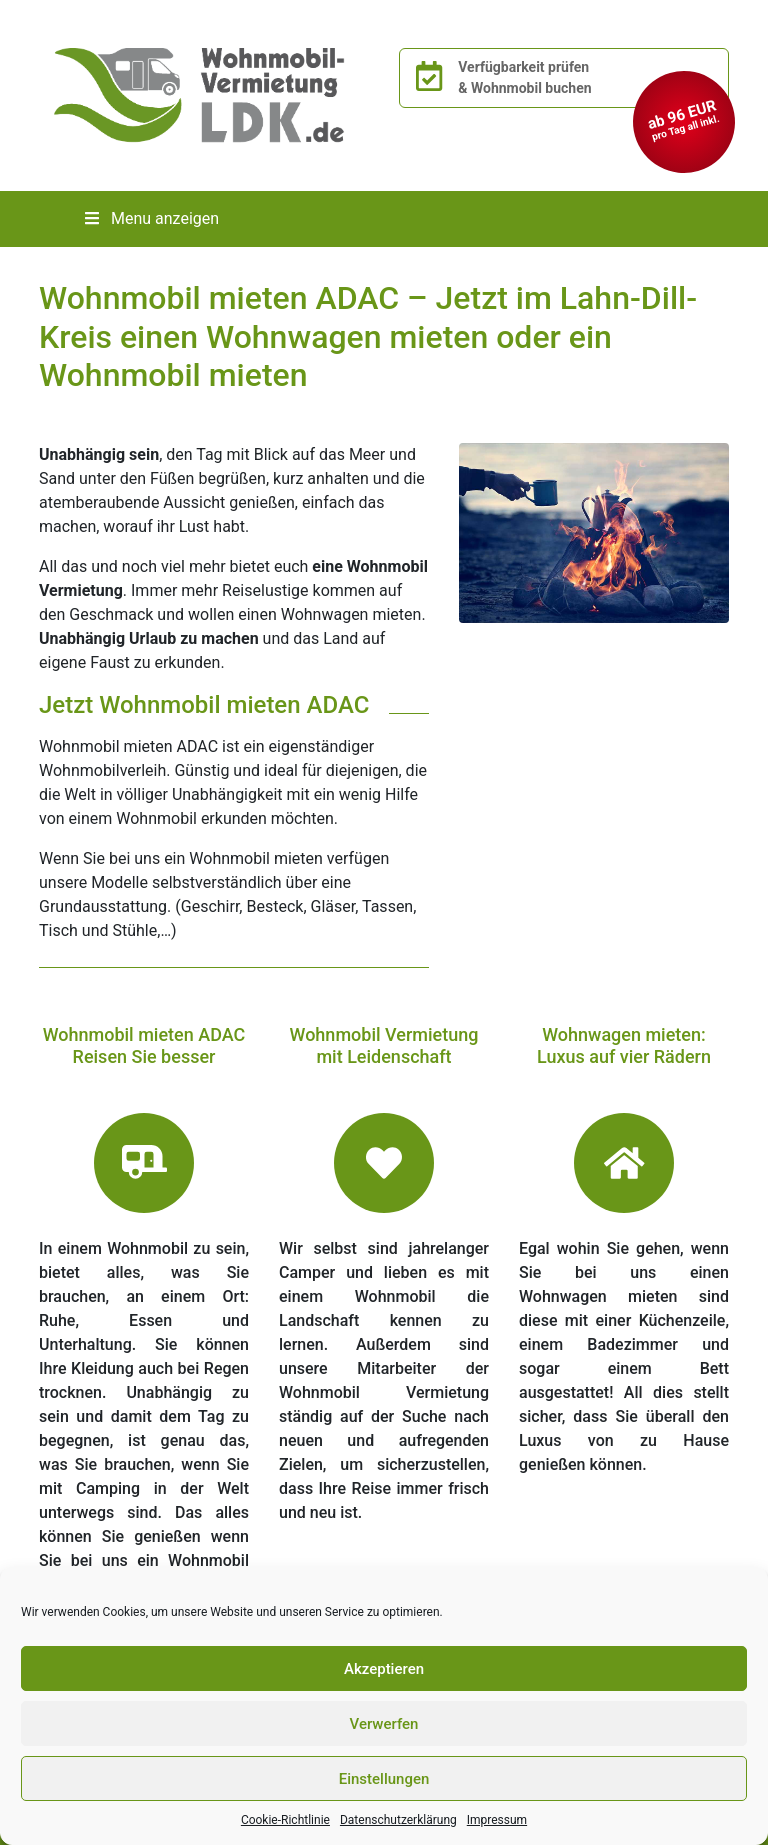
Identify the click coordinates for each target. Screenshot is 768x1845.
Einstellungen (384, 1779)
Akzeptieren (384, 1669)
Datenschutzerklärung (398, 1820)
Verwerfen (384, 1724)
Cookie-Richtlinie (285, 1820)
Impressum (497, 1820)
